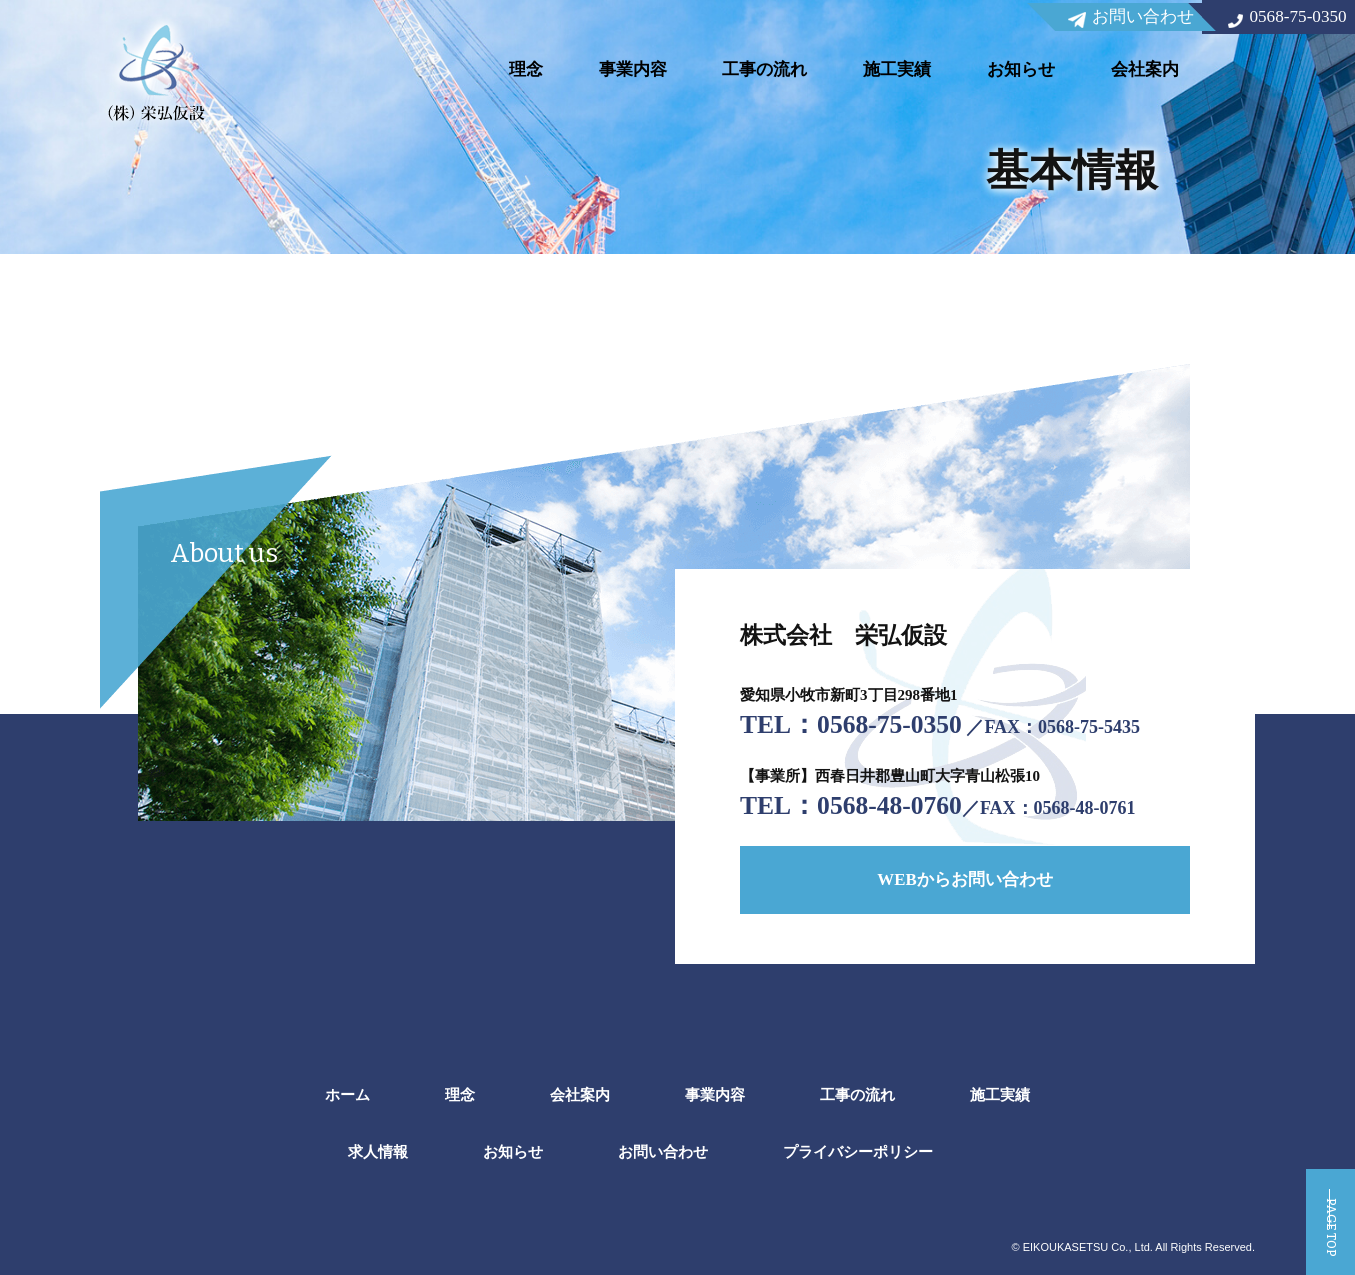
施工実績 (897, 69)
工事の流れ (764, 69)
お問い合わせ (663, 1151)
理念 (526, 69)
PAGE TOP (1330, 1205)
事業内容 (633, 69)
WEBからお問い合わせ (965, 873)
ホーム (347, 1094)
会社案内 (1145, 69)
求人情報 (378, 1151)
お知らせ (1021, 69)
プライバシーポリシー (858, 1151)
